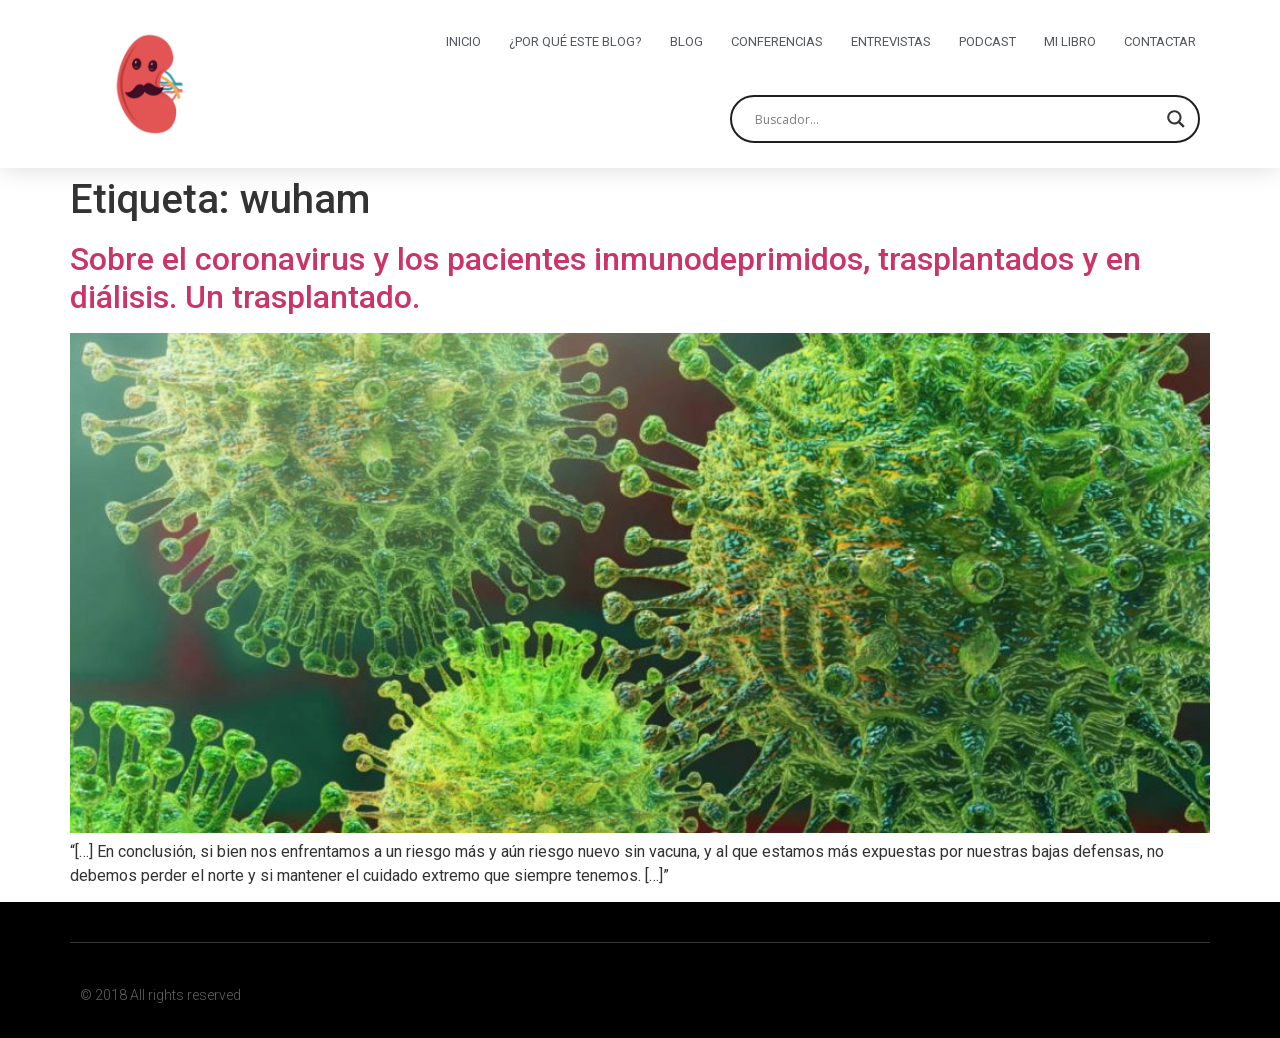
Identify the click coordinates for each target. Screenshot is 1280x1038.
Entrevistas (891, 41)
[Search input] (956, 119)
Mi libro (1070, 41)
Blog (686, 41)
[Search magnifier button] (1176, 119)
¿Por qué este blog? (575, 41)
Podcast (987, 41)
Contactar (1160, 41)
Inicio (463, 41)
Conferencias (777, 41)
